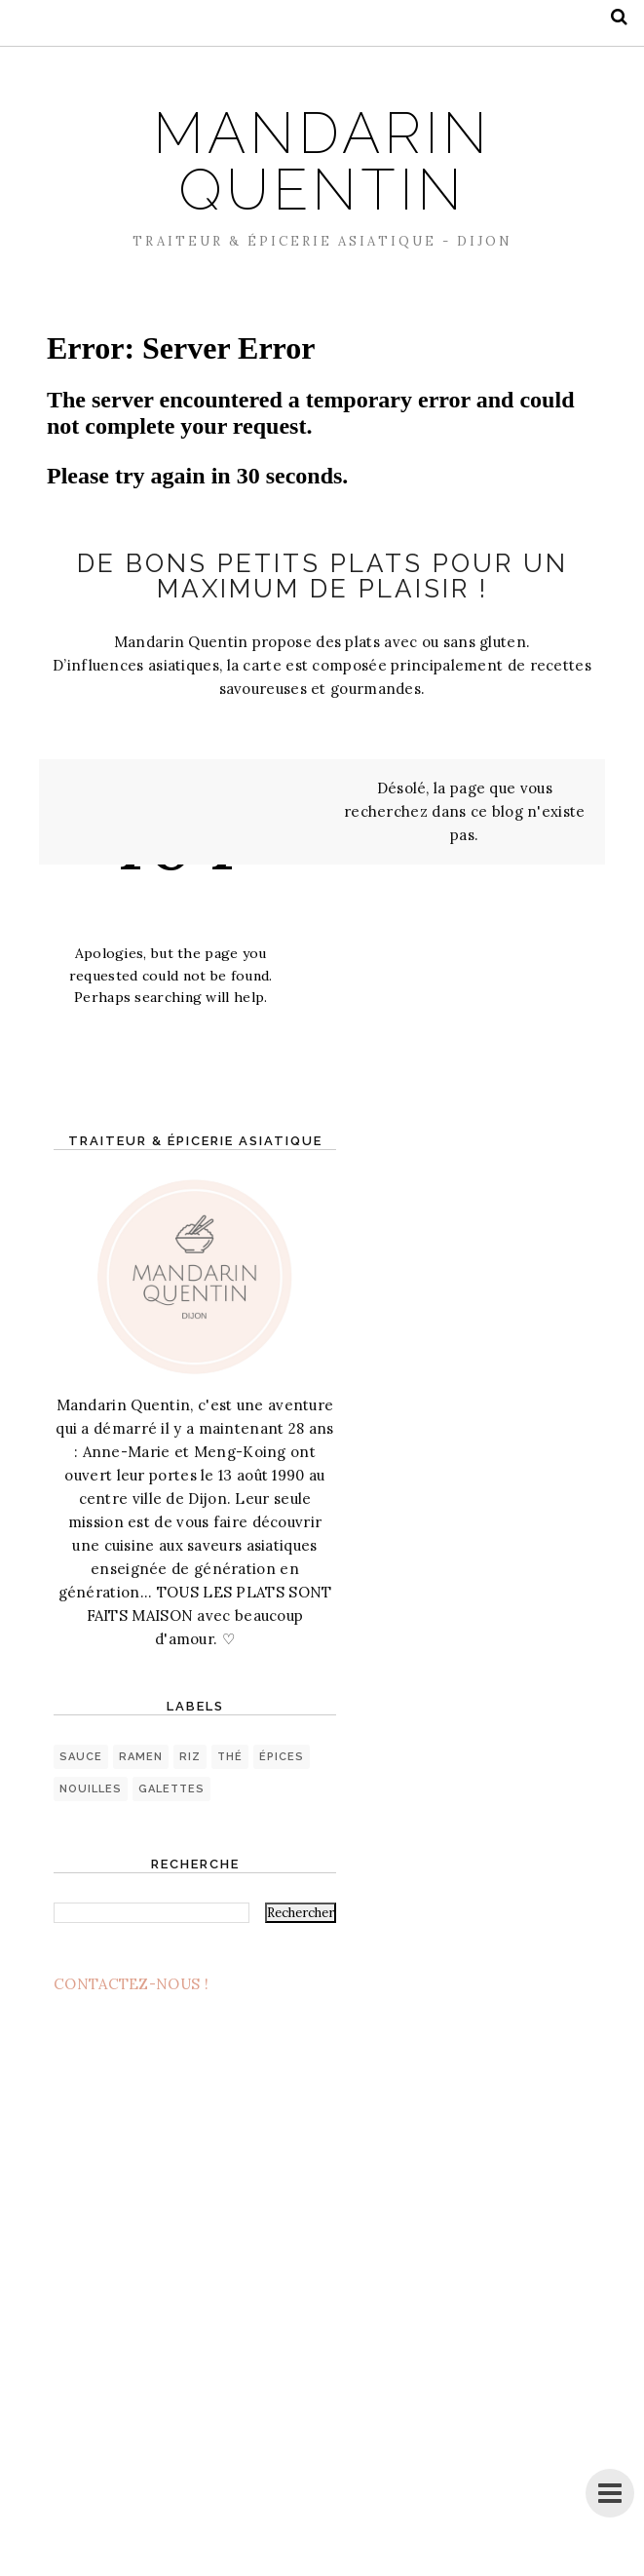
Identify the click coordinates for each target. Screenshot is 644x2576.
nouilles (90, 1789)
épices (281, 1756)
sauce (80, 1756)
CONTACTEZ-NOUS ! (131, 1984)
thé (230, 1756)
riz (190, 1756)
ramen (141, 1756)
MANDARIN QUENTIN (322, 161)
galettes (171, 1789)
